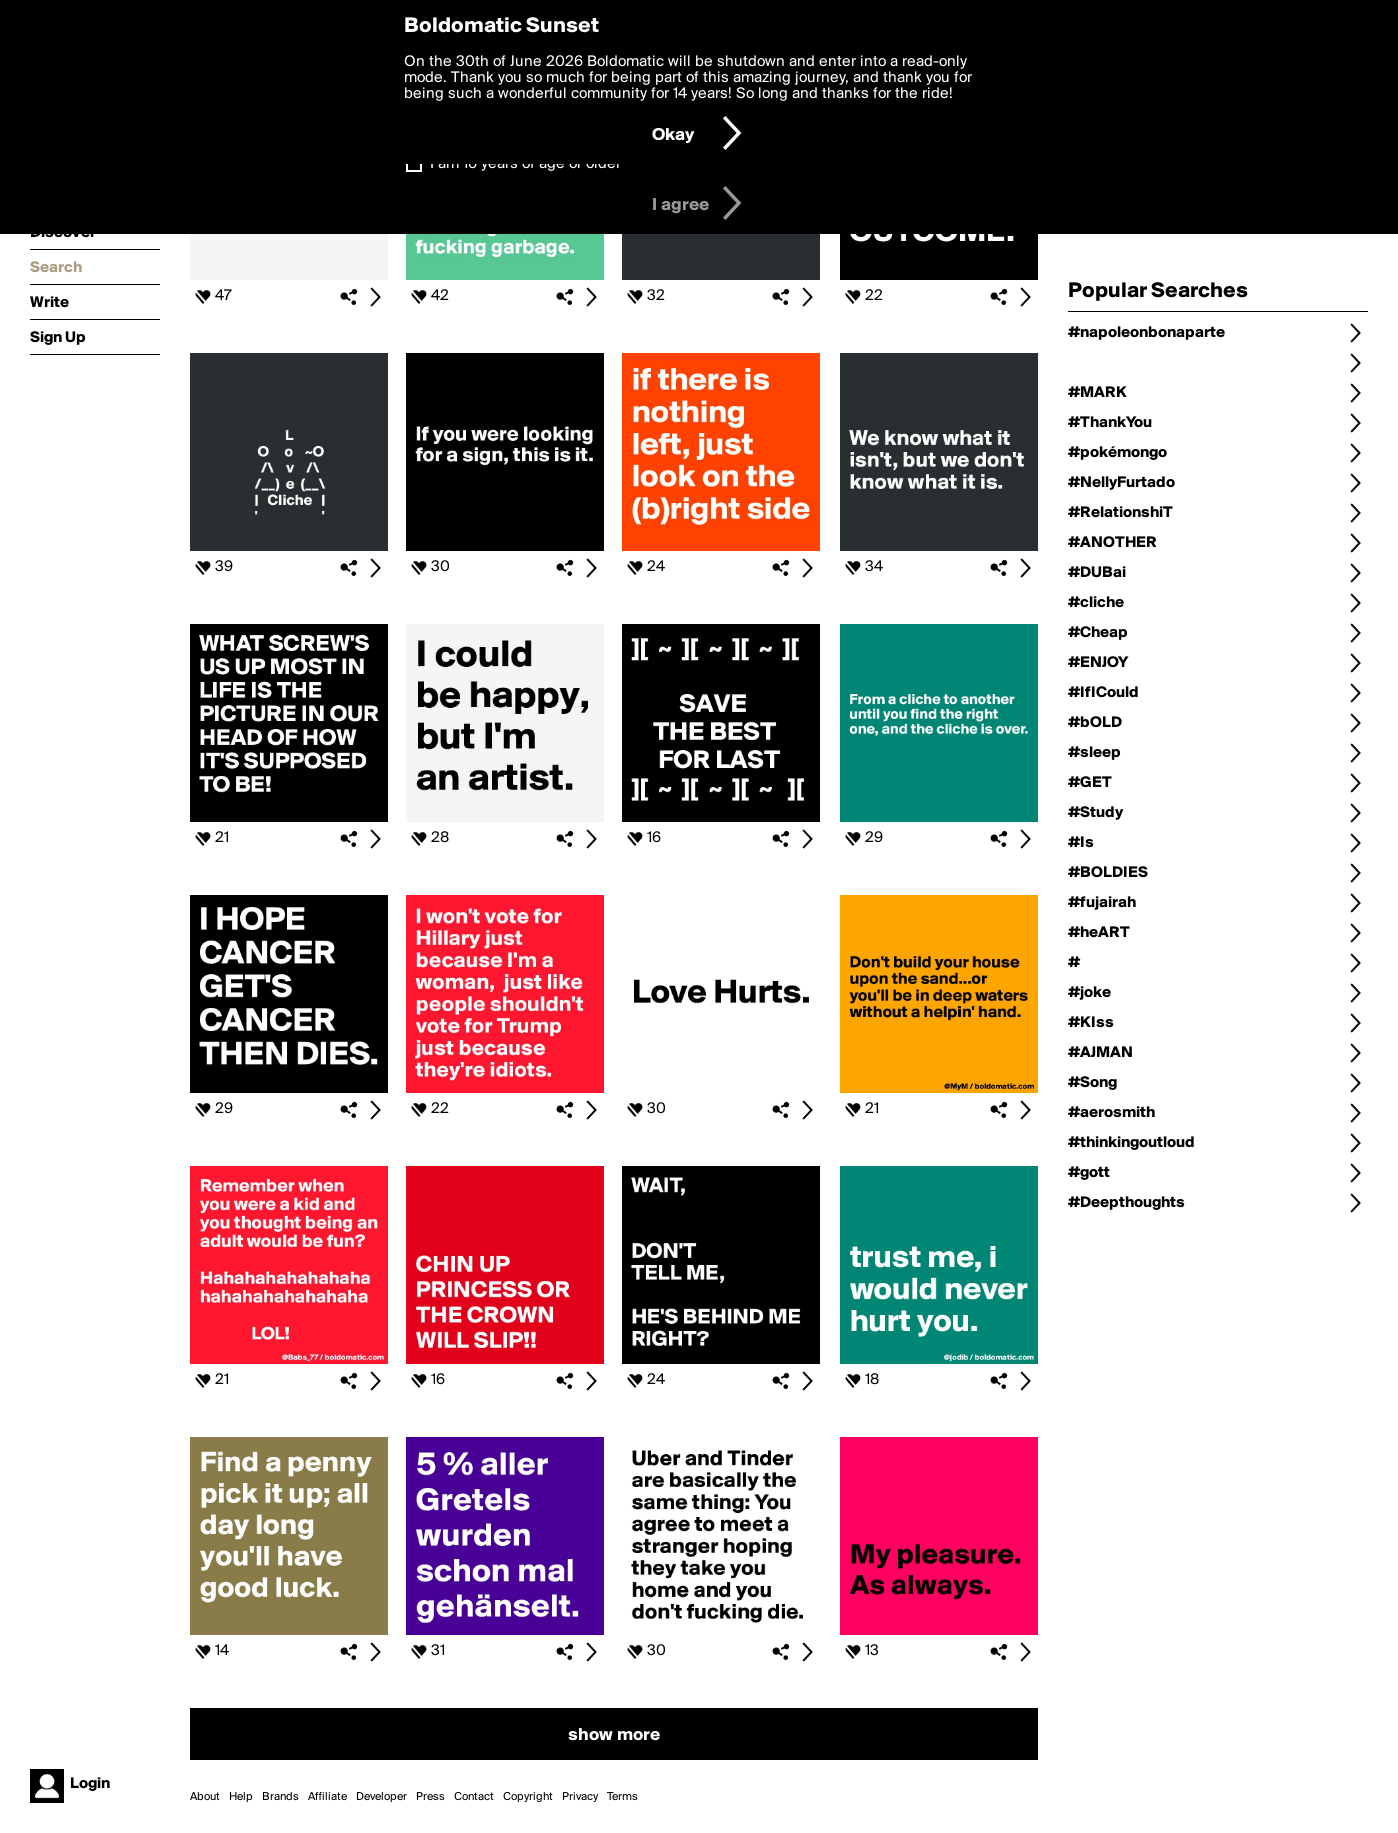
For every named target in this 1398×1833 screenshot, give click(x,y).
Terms (622, 1797)
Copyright (528, 1797)
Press (430, 1797)
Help (241, 1797)
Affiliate (327, 1797)
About (205, 1797)
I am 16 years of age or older (525, 164)
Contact (474, 1797)
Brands (280, 1797)
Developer (381, 1797)
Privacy (580, 1797)
